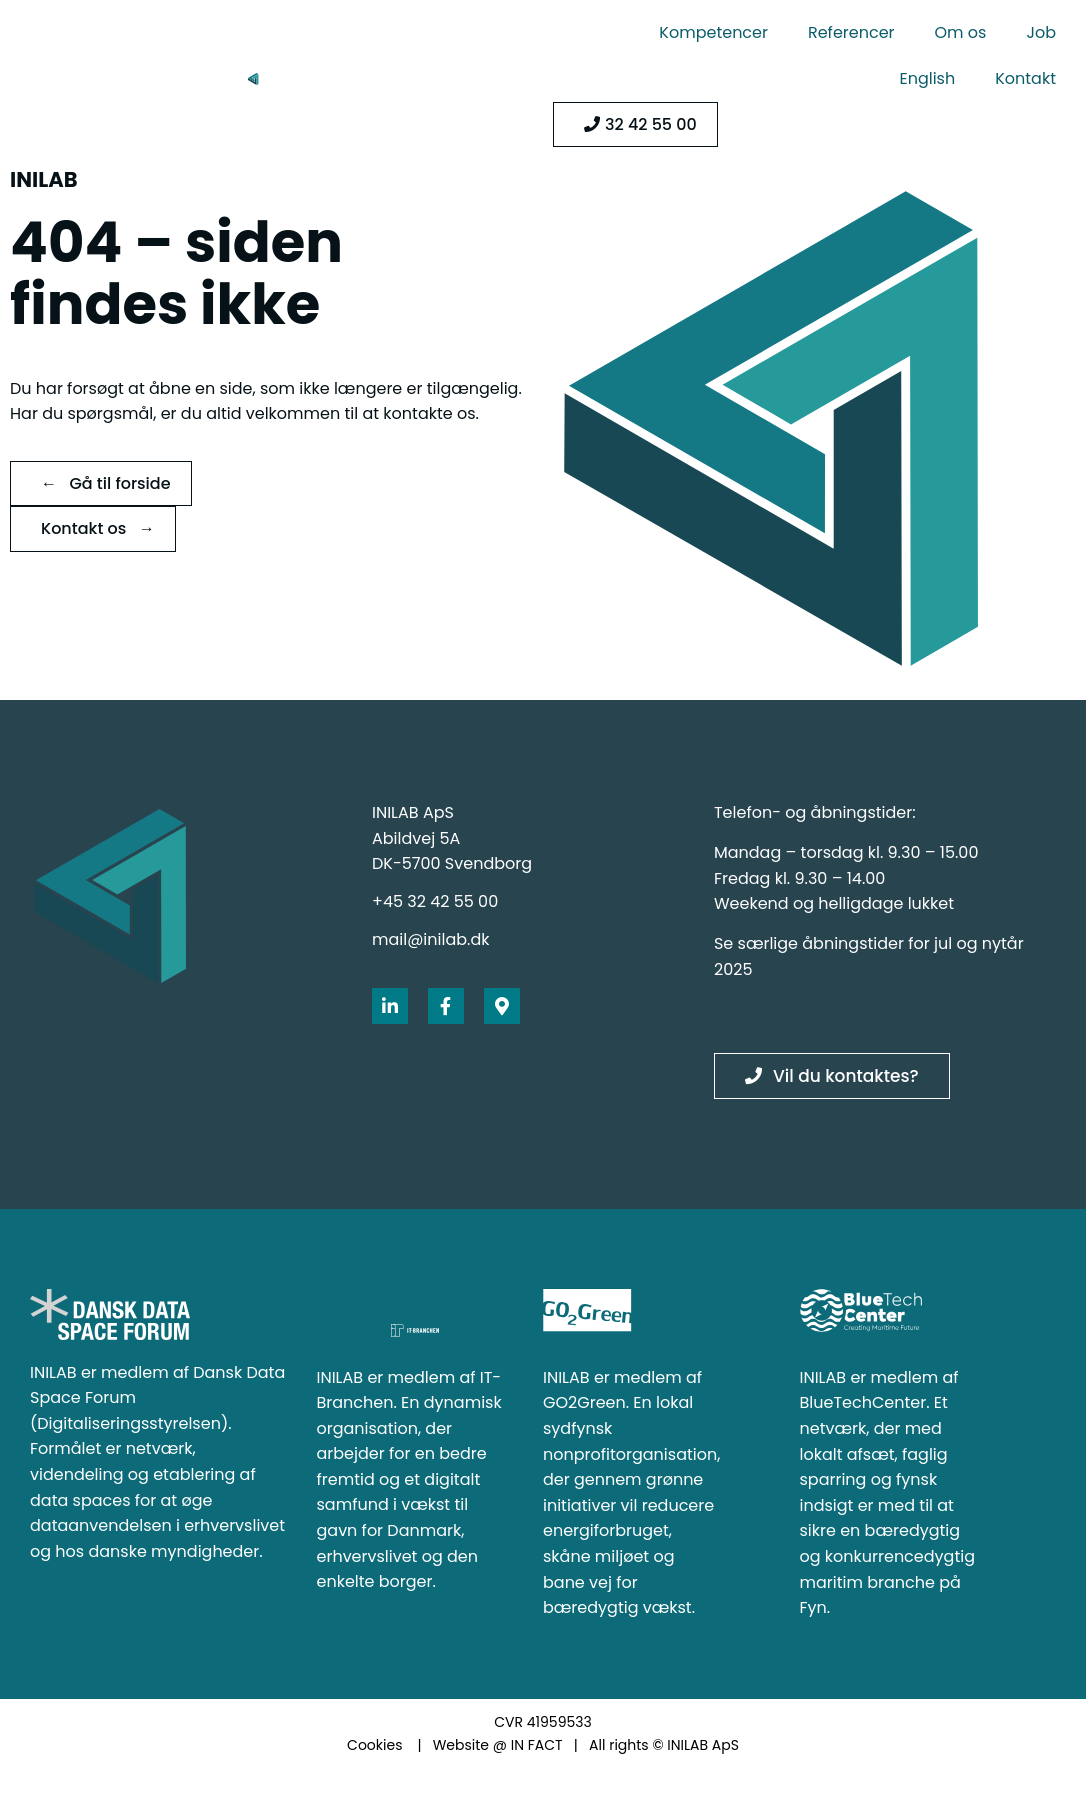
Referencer (851, 32)
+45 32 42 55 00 (435, 901)
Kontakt (1025, 78)
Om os (961, 32)
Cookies (374, 1745)
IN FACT (537, 1745)
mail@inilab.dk (430, 939)
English (927, 78)
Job (1041, 32)
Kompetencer (713, 32)
